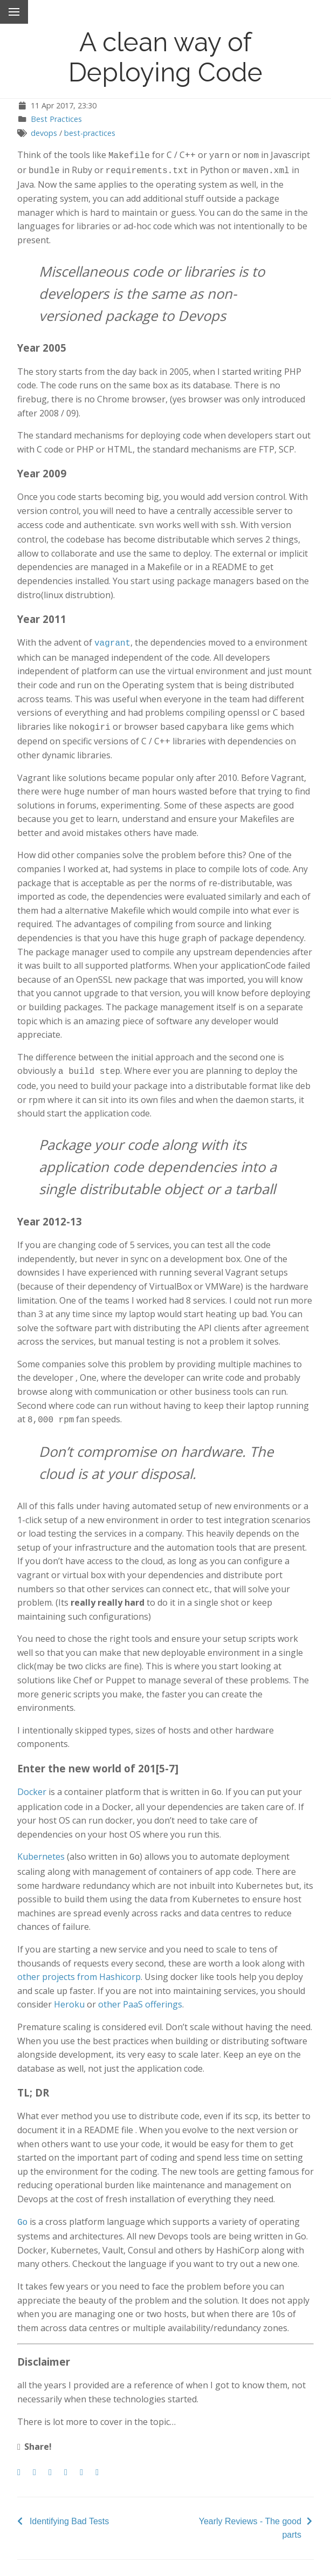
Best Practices (56, 119)
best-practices (89, 133)
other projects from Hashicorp (79, 1967)
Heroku (69, 1994)
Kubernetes (41, 1848)
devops (44, 133)
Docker (31, 1784)
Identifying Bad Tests (69, 2510)
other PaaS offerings (140, 1994)
